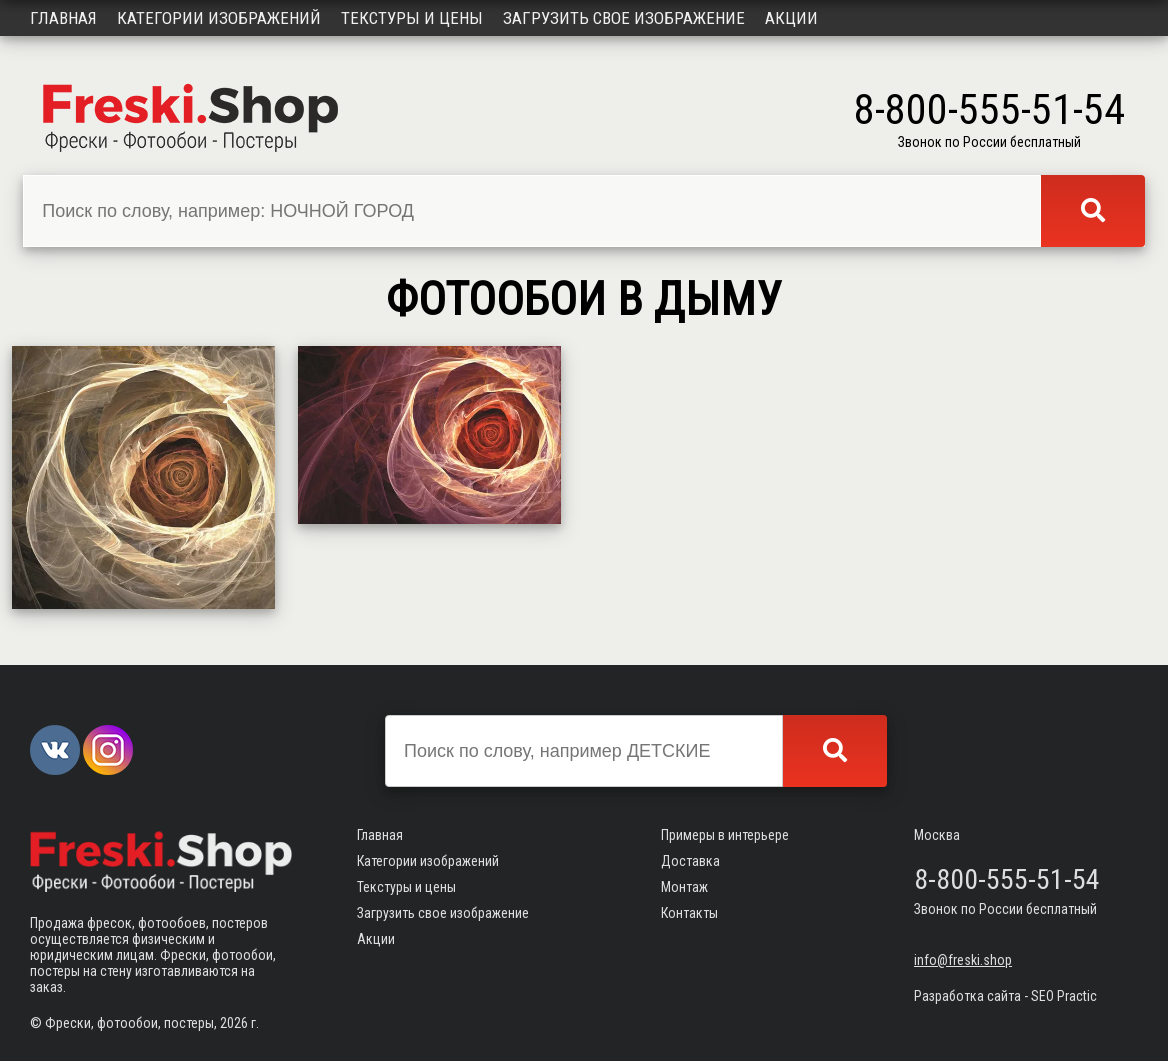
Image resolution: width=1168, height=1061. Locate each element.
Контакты (689, 913)
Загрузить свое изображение (624, 18)
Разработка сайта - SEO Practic (1005, 996)
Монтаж (684, 887)
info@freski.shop (963, 960)
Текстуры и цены (412, 18)
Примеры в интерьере (725, 835)
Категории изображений (219, 18)
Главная (63, 18)
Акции (791, 18)
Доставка (690, 861)
